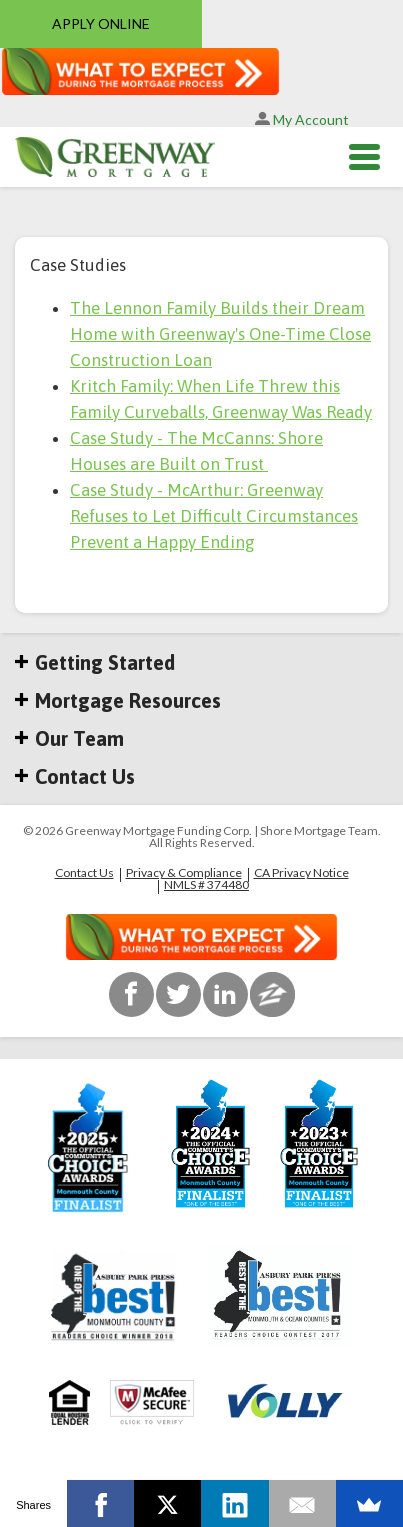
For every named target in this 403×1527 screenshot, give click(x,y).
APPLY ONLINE (101, 23)
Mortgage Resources (118, 701)
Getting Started (95, 663)
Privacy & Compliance (184, 873)
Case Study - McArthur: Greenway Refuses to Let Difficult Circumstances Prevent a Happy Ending (214, 516)
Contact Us (75, 777)
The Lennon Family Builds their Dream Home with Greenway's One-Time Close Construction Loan (220, 334)
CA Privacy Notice (301, 873)
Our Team (69, 739)
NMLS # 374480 (206, 885)
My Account (302, 119)
